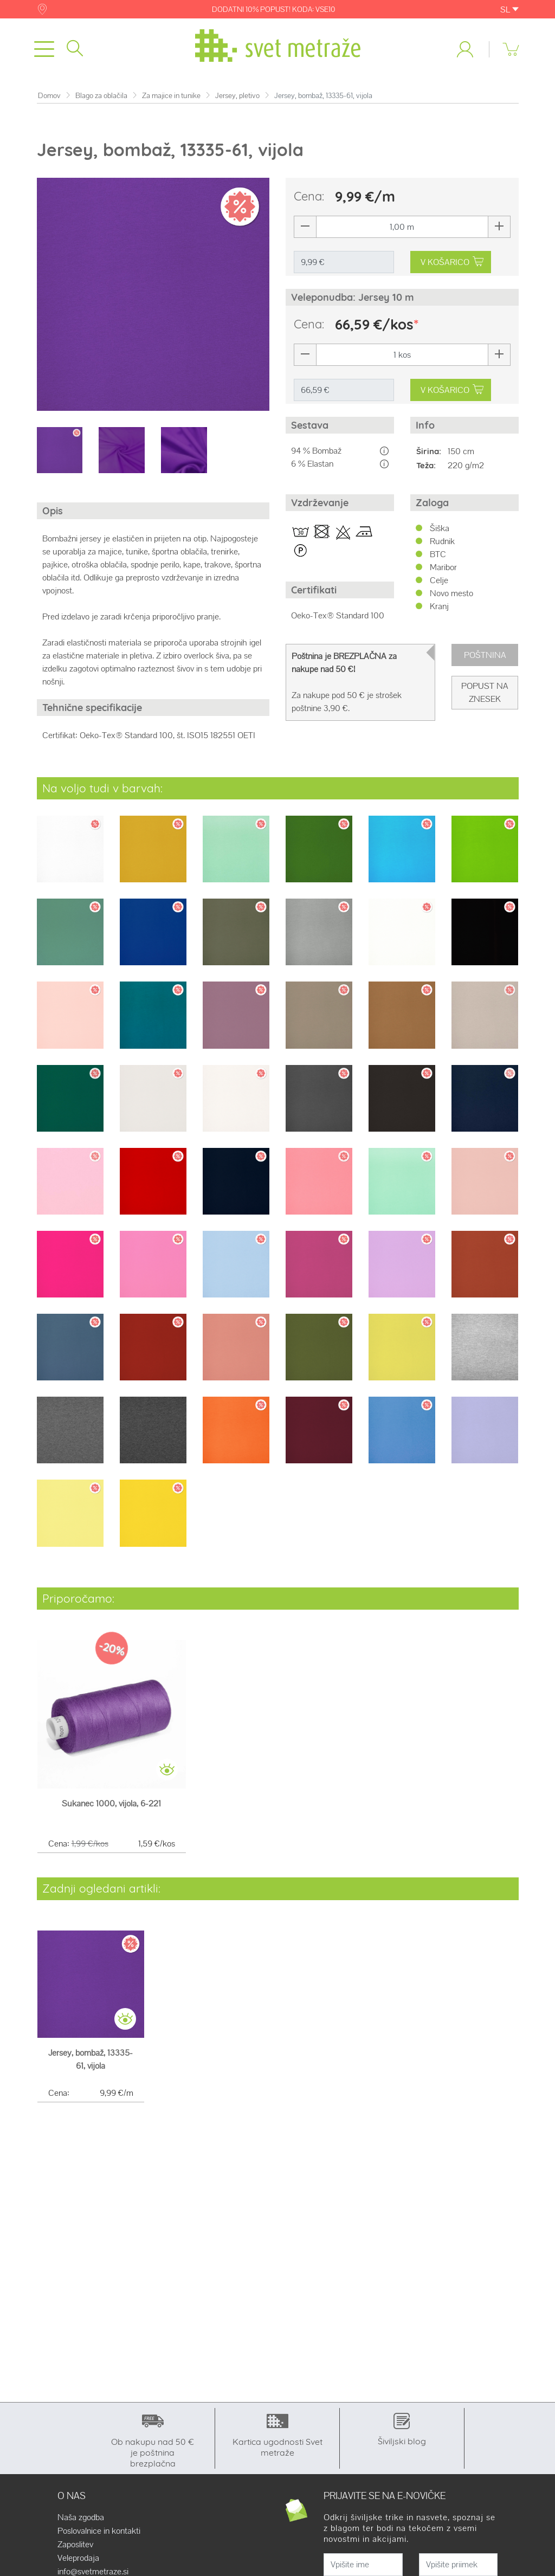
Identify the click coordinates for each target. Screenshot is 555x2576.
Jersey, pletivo (237, 97)
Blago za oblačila (101, 97)
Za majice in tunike (171, 97)
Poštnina (485, 657)
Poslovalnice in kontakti (98, 2533)
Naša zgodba (80, 2519)
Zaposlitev (75, 2546)
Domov (49, 97)
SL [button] (509, 9)
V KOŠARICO (452, 264)
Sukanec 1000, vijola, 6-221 (111, 1806)
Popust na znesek (484, 695)
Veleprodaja (78, 2560)
